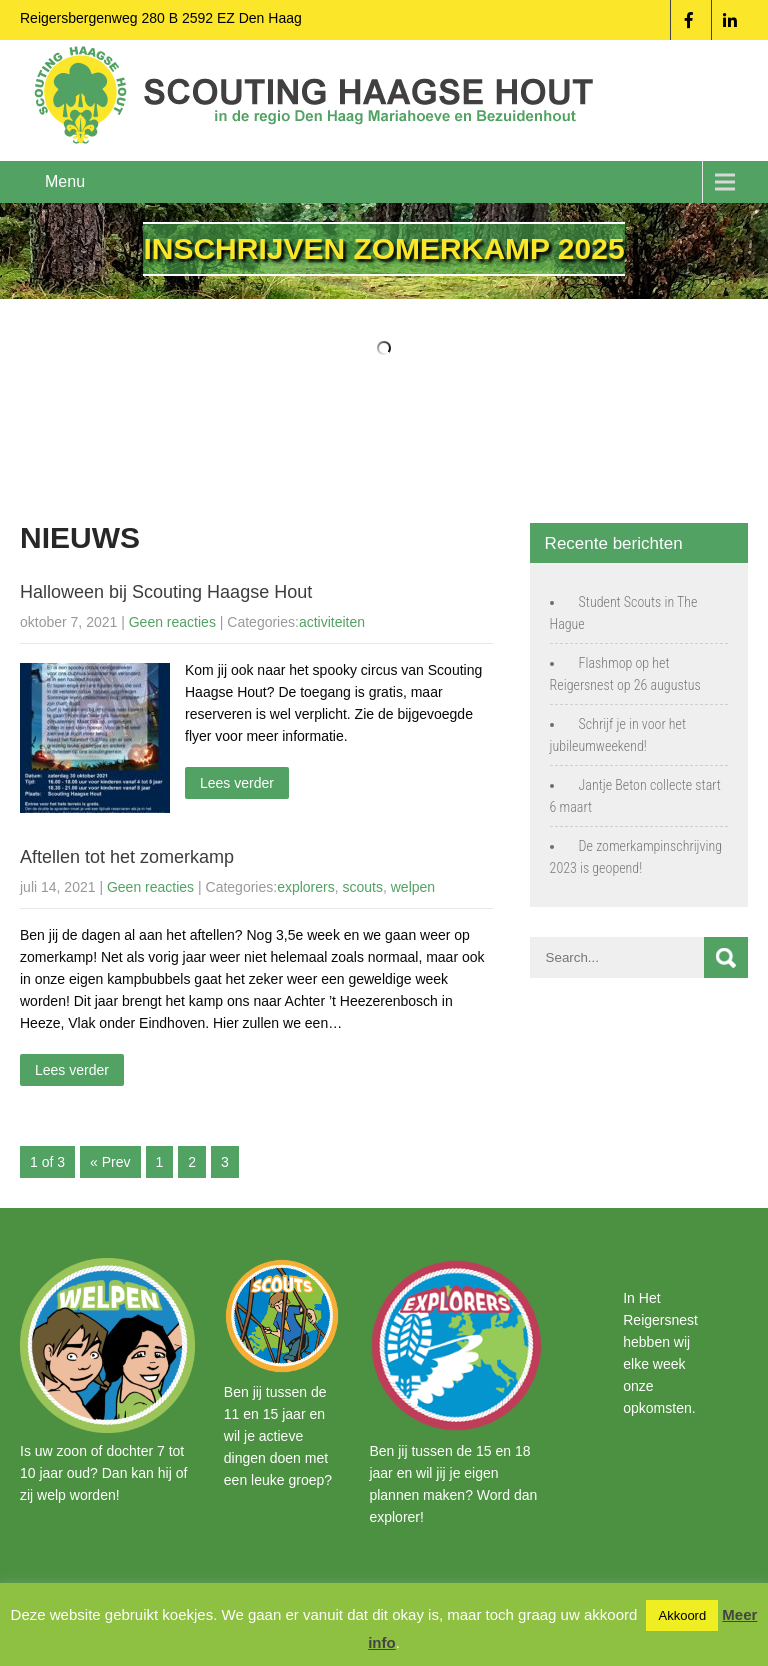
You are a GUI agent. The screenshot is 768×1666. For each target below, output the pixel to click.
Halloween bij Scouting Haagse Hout (166, 592)
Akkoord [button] (682, 1615)
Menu (65, 181)
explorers (306, 887)
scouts (363, 887)
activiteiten (332, 622)
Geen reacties (172, 622)
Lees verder (237, 783)
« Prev (110, 1162)
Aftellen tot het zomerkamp (127, 857)
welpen (413, 887)
